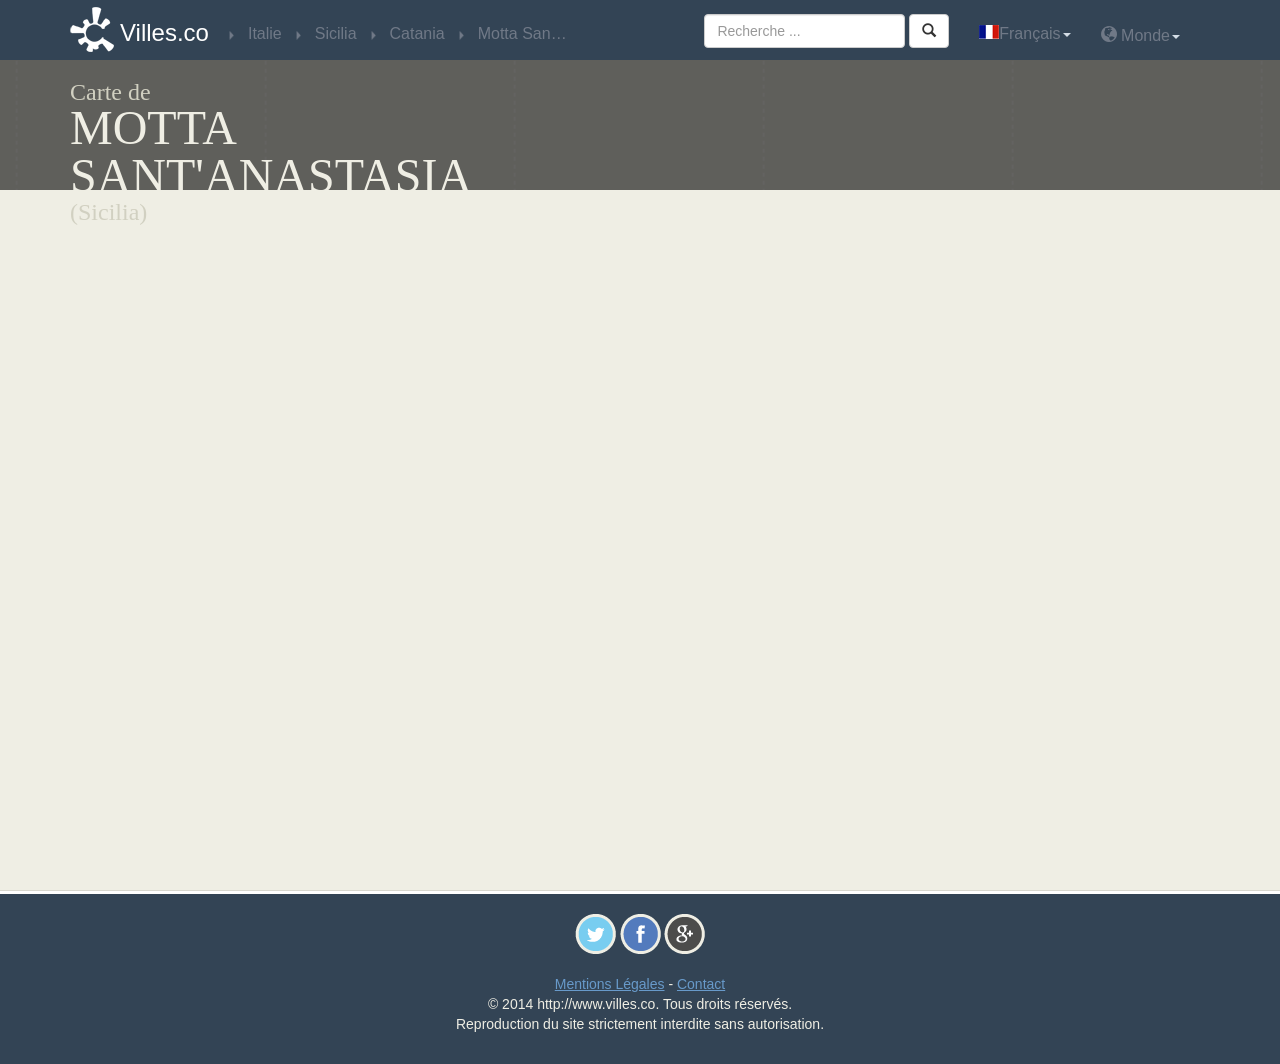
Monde (1140, 34)
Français (1024, 33)
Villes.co (164, 32)
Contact (701, 984)
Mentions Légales (610, 984)
